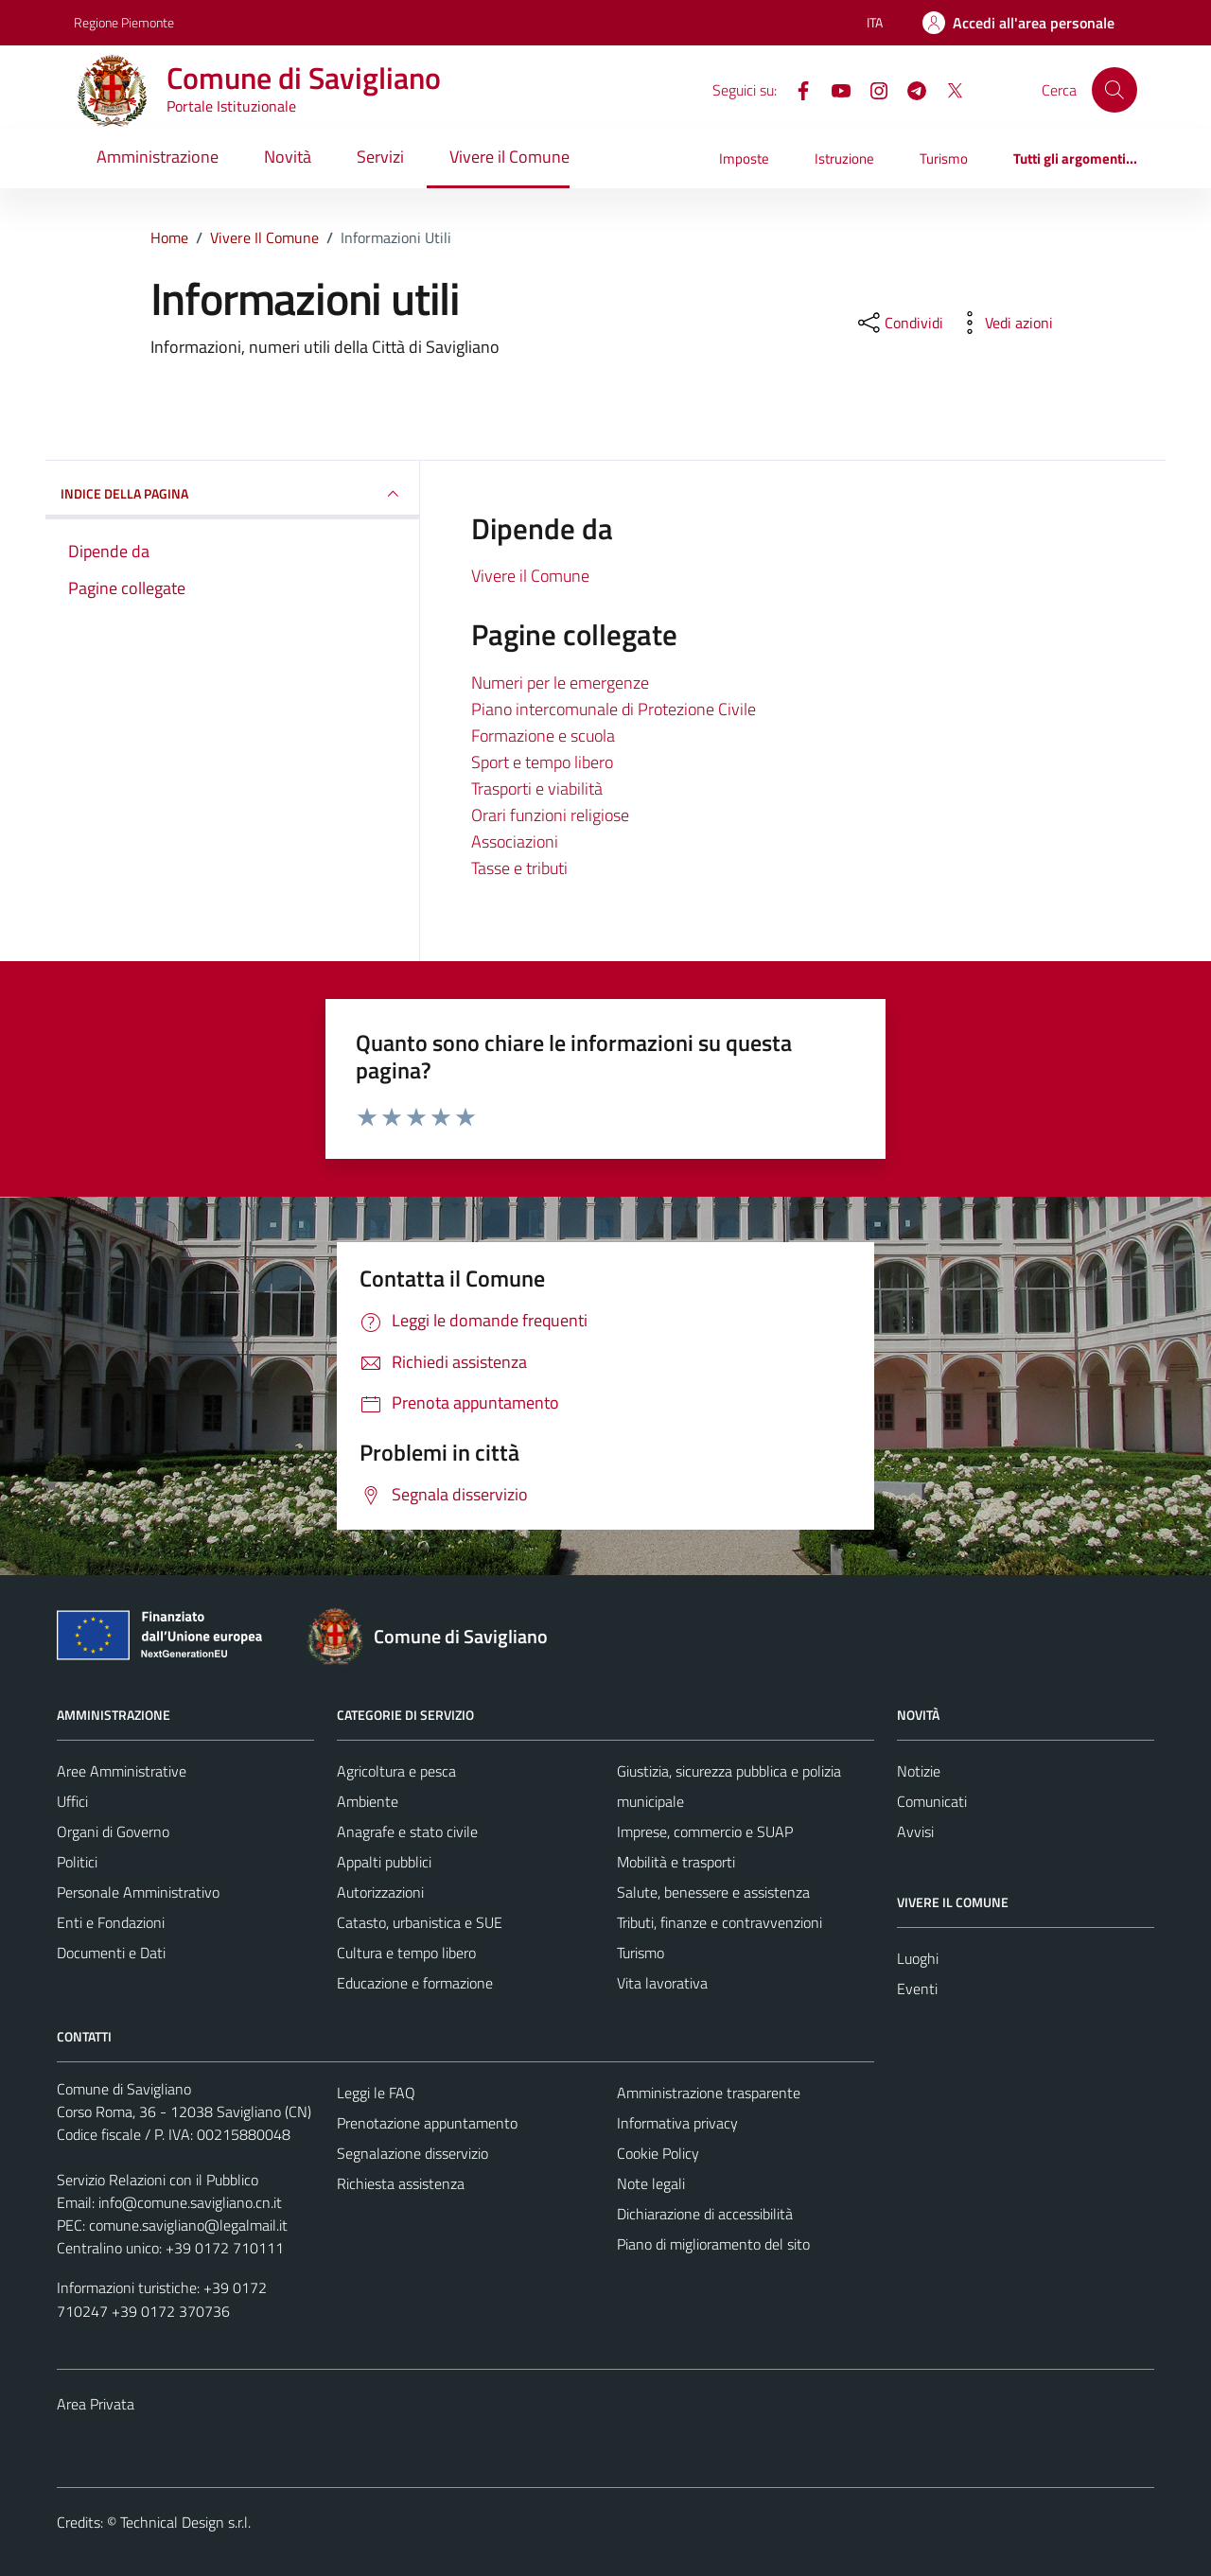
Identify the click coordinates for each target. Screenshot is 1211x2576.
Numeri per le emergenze (560, 682)
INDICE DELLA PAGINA (232, 493)
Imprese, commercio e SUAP (705, 1831)
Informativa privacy (677, 2123)
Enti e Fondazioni (111, 1922)
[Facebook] (796, 89)
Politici (77, 1861)
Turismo (944, 158)
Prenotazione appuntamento (427, 2123)
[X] (947, 89)
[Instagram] (871, 89)
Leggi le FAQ (376, 2092)
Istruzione (844, 158)
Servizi (380, 156)
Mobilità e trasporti (676, 1861)
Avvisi (915, 1831)
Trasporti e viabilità (537, 788)
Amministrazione (158, 156)
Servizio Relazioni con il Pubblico (157, 2179)
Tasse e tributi (519, 868)
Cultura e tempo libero (406, 1952)
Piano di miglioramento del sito (713, 2244)
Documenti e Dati (111, 1952)
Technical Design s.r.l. (185, 2522)
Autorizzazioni (380, 1892)
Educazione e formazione (415, 1982)
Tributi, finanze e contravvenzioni (719, 1922)
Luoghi (918, 1958)
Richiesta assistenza (401, 2183)
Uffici (72, 1801)
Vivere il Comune (509, 156)
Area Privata (95, 2403)
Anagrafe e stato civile (407, 1831)
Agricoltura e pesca (396, 1771)
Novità (287, 156)
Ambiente (367, 1801)
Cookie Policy (658, 2153)
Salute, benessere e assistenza (713, 1892)
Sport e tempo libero (542, 762)
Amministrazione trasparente (708, 2092)
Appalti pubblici (384, 1861)
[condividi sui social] (899, 322)
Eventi (917, 1988)
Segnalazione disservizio (412, 2153)
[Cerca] (1114, 90)
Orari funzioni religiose (550, 815)
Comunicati (932, 1801)
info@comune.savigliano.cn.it (190, 2202)
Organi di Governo (113, 1831)
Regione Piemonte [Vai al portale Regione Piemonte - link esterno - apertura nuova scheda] (124, 22)
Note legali (651, 2183)
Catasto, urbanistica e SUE (419, 1922)
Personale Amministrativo (138, 1892)
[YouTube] (833, 89)
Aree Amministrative (121, 1771)
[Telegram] (909, 89)
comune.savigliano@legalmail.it (188, 2225)
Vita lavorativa (662, 1982)
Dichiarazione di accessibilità (705, 2213)
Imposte (744, 158)
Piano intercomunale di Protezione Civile (613, 709)
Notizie (918, 1771)
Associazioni (514, 841)
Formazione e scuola (543, 735)
